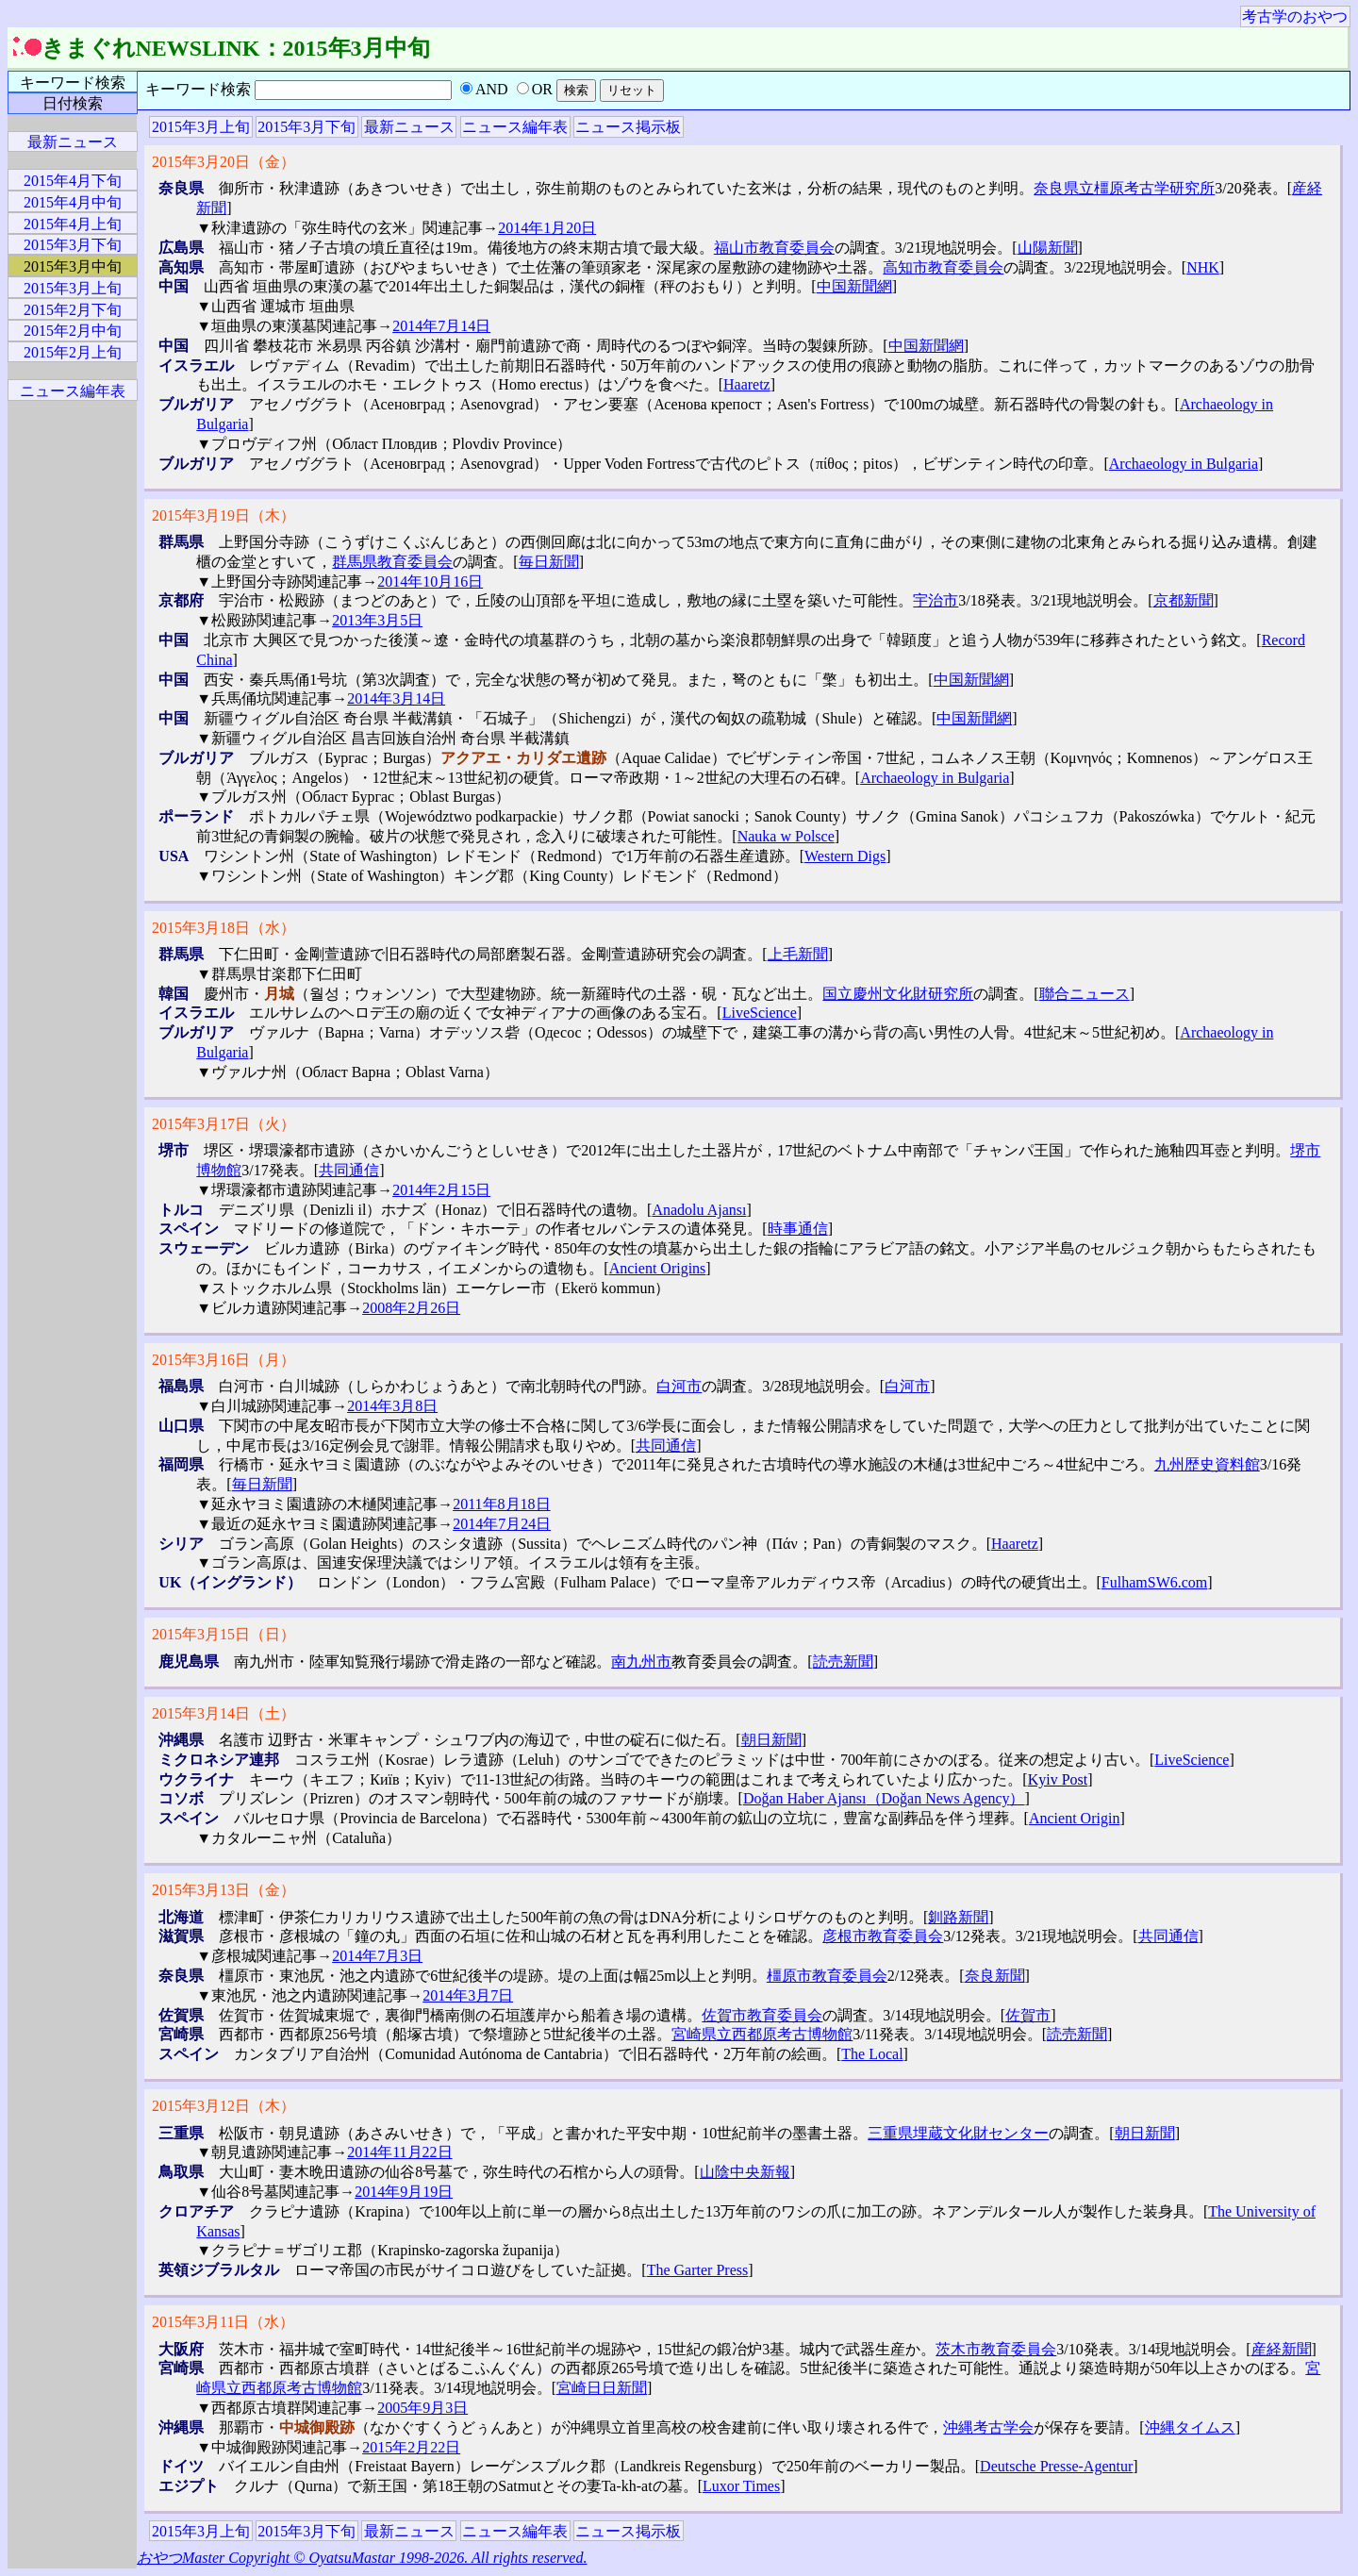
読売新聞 (843, 1662)
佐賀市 (1028, 2015)
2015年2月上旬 (73, 352)
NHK (1202, 267)
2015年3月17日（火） (223, 1124)
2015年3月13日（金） (223, 1890)
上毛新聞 (798, 954)
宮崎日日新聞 (601, 2388)
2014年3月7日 (467, 1995)
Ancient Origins (657, 1268)
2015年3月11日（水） (223, 2322)
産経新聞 (1281, 2349)
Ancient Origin (1074, 1818)
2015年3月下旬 (306, 127)
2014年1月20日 (547, 228)
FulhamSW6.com (1154, 1582)
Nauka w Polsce (786, 836)
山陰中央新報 (745, 2172)
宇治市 (935, 600)
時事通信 (798, 1229)
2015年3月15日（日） (223, 1634)
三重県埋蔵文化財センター (958, 2133)
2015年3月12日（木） (223, 2106)
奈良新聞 (995, 1976)
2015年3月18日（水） (223, 928)
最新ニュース (409, 127)
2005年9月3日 (422, 2408)
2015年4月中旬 (73, 202)
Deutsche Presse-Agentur (1056, 2466)
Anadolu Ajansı (699, 1210)
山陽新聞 (1048, 248)
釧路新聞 (958, 1917)
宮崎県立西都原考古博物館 (762, 2034)
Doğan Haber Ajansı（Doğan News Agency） (884, 1798)
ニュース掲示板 (628, 127)
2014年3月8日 (392, 1406)
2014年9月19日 (404, 2192)
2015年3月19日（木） (223, 515)
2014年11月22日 (399, 2152)
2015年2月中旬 (73, 331)
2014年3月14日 (396, 698)
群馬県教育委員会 (392, 562)
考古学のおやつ (1295, 16)
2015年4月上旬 (73, 224)
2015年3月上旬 (201, 127)
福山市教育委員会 (774, 248)
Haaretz (746, 384)
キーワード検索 (72, 83)
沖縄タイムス (1190, 2427)
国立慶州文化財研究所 (897, 994)
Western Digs (845, 856)
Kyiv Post (1058, 1779)
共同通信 (349, 1170)
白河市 (679, 1386)
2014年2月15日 (441, 1190)
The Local (872, 2054)
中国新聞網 (854, 286)
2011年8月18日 (501, 1504)
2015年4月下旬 (73, 181)
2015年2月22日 (411, 2447)
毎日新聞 (549, 562)
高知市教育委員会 (943, 267)
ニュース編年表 (515, 127)
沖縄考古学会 (988, 2427)
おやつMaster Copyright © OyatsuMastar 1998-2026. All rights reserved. (362, 2558)
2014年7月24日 (502, 1524)
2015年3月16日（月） (223, 1360)
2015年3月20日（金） (223, 162)
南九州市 (641, 1662)
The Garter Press (698, 2270)
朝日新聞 (771, 1740)
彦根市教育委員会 (882, 1936)
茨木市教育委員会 (996, 2349)
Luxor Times (741, 2486)
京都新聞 (1183, 600)
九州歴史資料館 (1207, 1464)
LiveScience (759, 1013)
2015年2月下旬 (73, 310)
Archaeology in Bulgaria (1183, 464)
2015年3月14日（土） (223, 1713)
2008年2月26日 (411, 1308)
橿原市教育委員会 (827, 1976)
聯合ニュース (1084, 994)
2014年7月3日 (377, 1956)
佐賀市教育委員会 (762, 2015)
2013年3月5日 (377, 620)
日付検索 (72, 103)
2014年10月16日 (430, 581)
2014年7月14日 (441, 326)
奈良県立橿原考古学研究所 (1124, 188)
